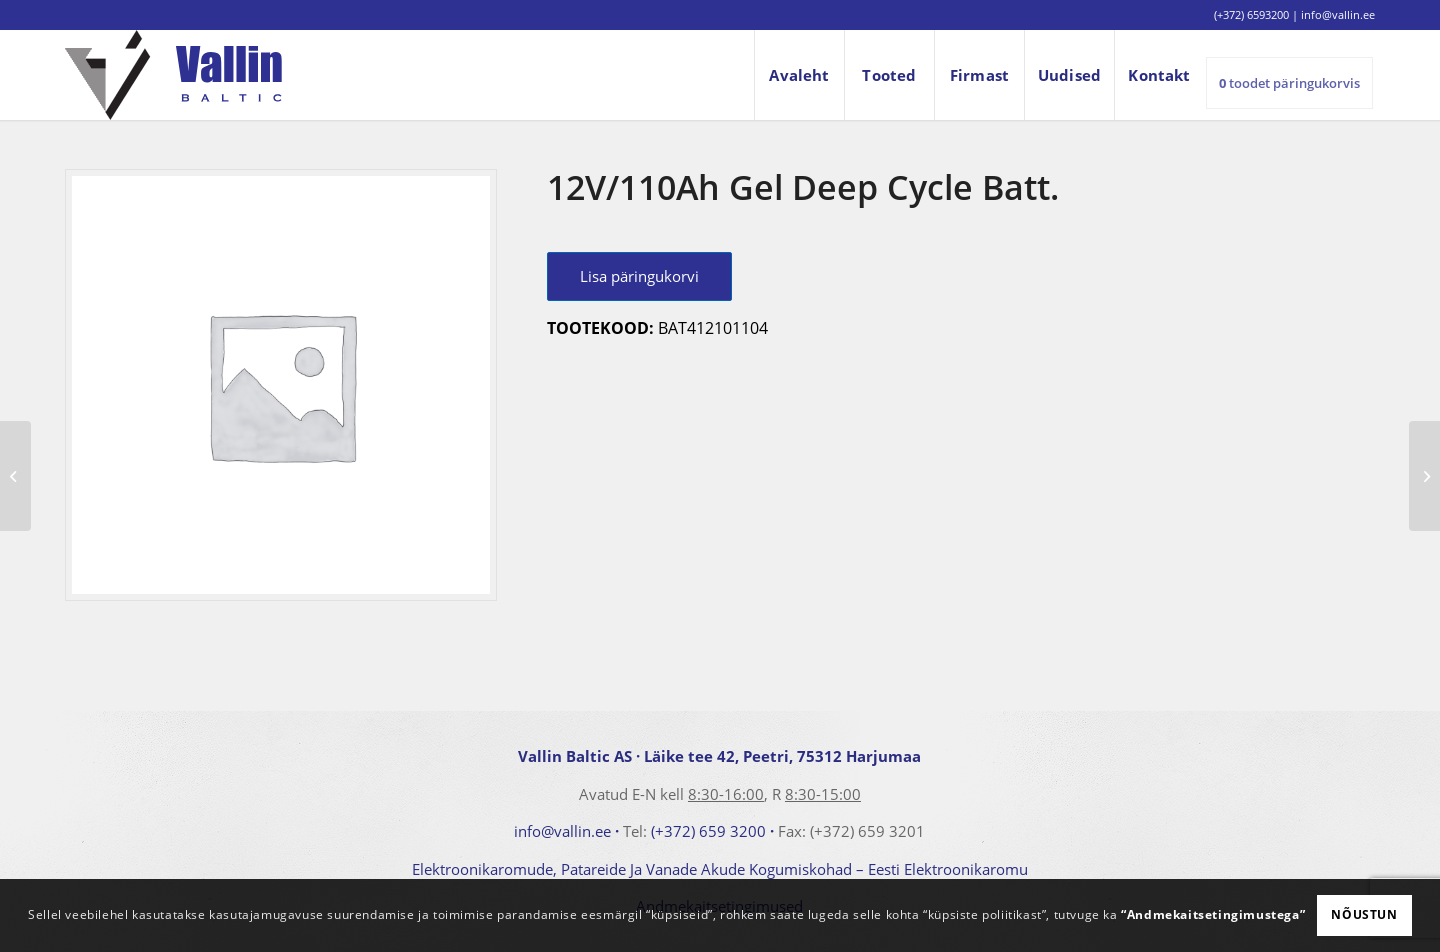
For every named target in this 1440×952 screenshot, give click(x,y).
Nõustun (1364, 914)
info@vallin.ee (562, 831)
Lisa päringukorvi (639, 276)
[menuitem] (799, 75)
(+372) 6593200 (1251, 14)
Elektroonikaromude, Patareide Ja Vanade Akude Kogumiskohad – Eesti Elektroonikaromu (720, 869)
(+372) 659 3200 (708, 831)
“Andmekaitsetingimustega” (1213, 914)
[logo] (173, 75)
